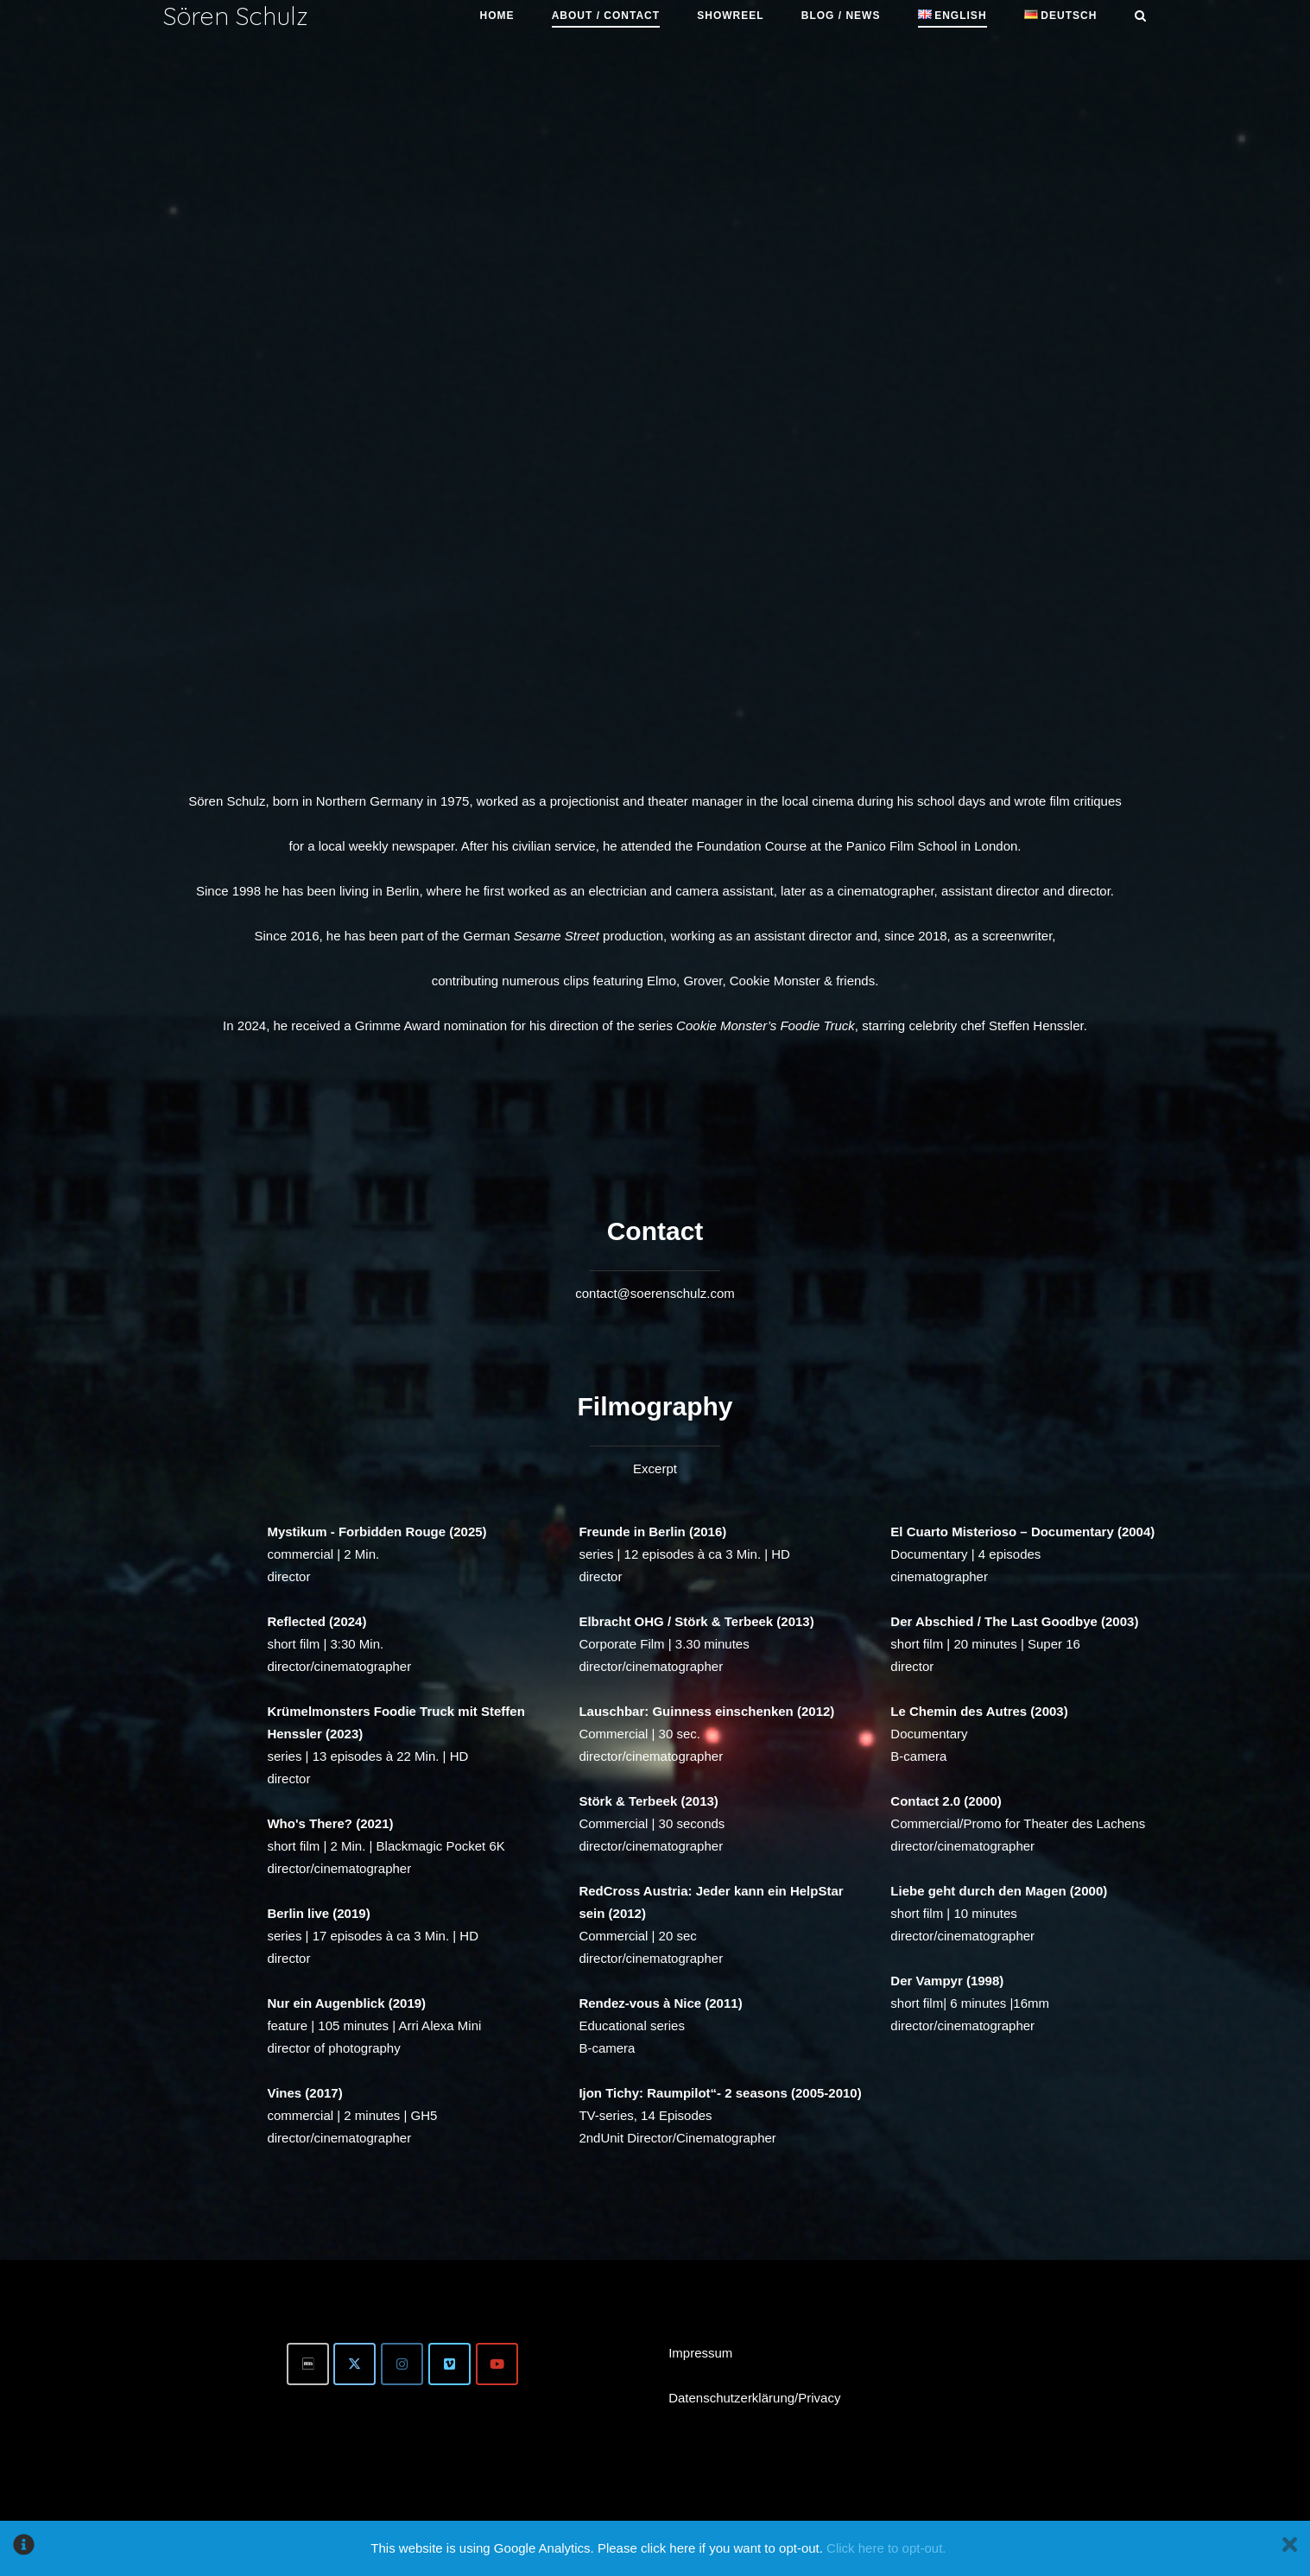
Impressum (700, 2352)
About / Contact (606, 15)
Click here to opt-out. (886, 2548)
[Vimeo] (449, 2364)
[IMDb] (308, 2364)
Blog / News (841, 15)
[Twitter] (354, 2364)
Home (496, 15)
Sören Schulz (235, 15)
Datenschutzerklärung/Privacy (754, 2397)
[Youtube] (497, 2364)
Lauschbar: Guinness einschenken (686, 1711)
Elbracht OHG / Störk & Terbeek (676, 1621)
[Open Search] (1140, 16)
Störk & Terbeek (628, 1801)
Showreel (730, 15)
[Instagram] (402, 2364)
